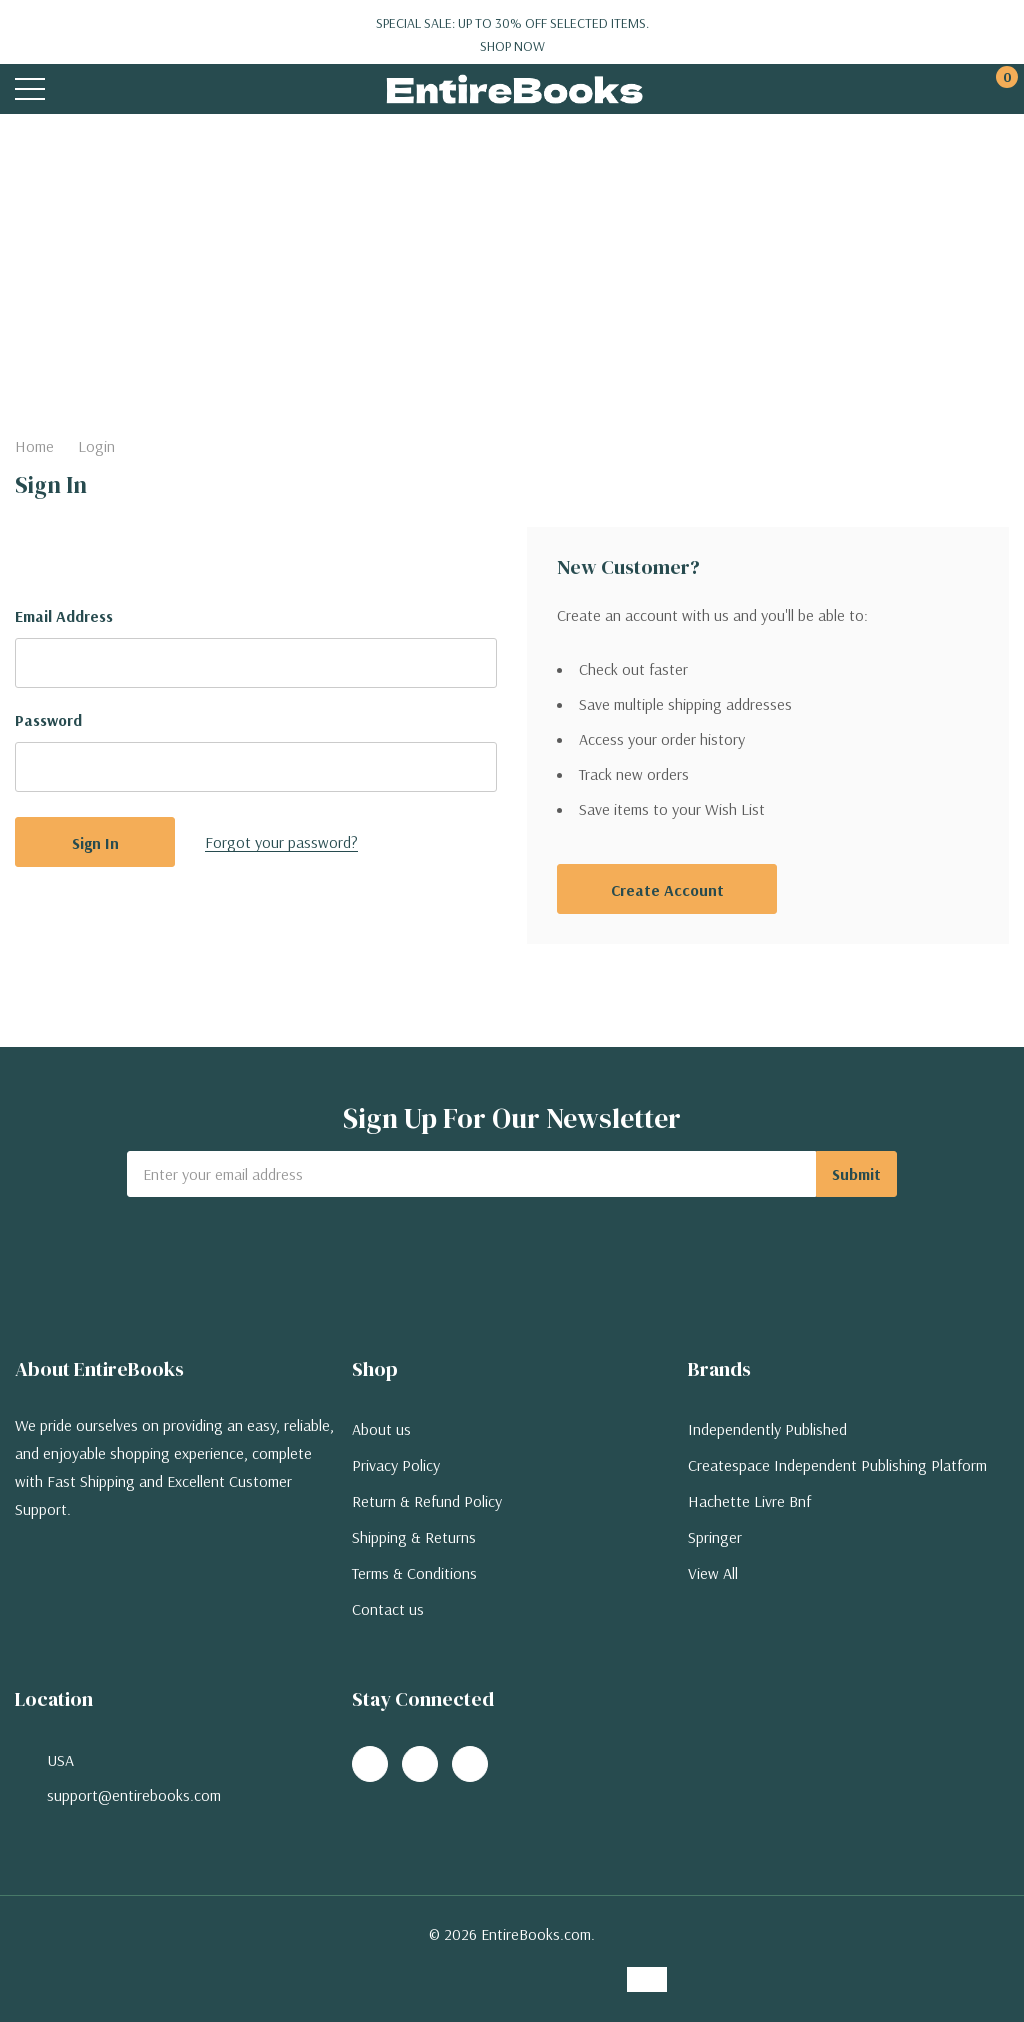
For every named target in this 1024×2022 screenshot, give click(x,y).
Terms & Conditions (414, 1573)
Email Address (64, 616)
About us (381, 1429)
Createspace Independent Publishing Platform (837, 1465)
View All (713, 1573)
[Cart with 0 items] (996, 89)
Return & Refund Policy (427, 1501)
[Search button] (107, 89)
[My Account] (921, 89)
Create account (667, 890)
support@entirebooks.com (134, 1795)
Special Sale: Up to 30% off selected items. (512, 35)
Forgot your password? (281, 842)
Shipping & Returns (414, 1537)
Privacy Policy (396, 1465)
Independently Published (767, 1429)
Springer (715, 1537)
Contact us (388, 1609)
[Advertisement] (512, 264)
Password (48, 720)
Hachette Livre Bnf (749, 1501)
